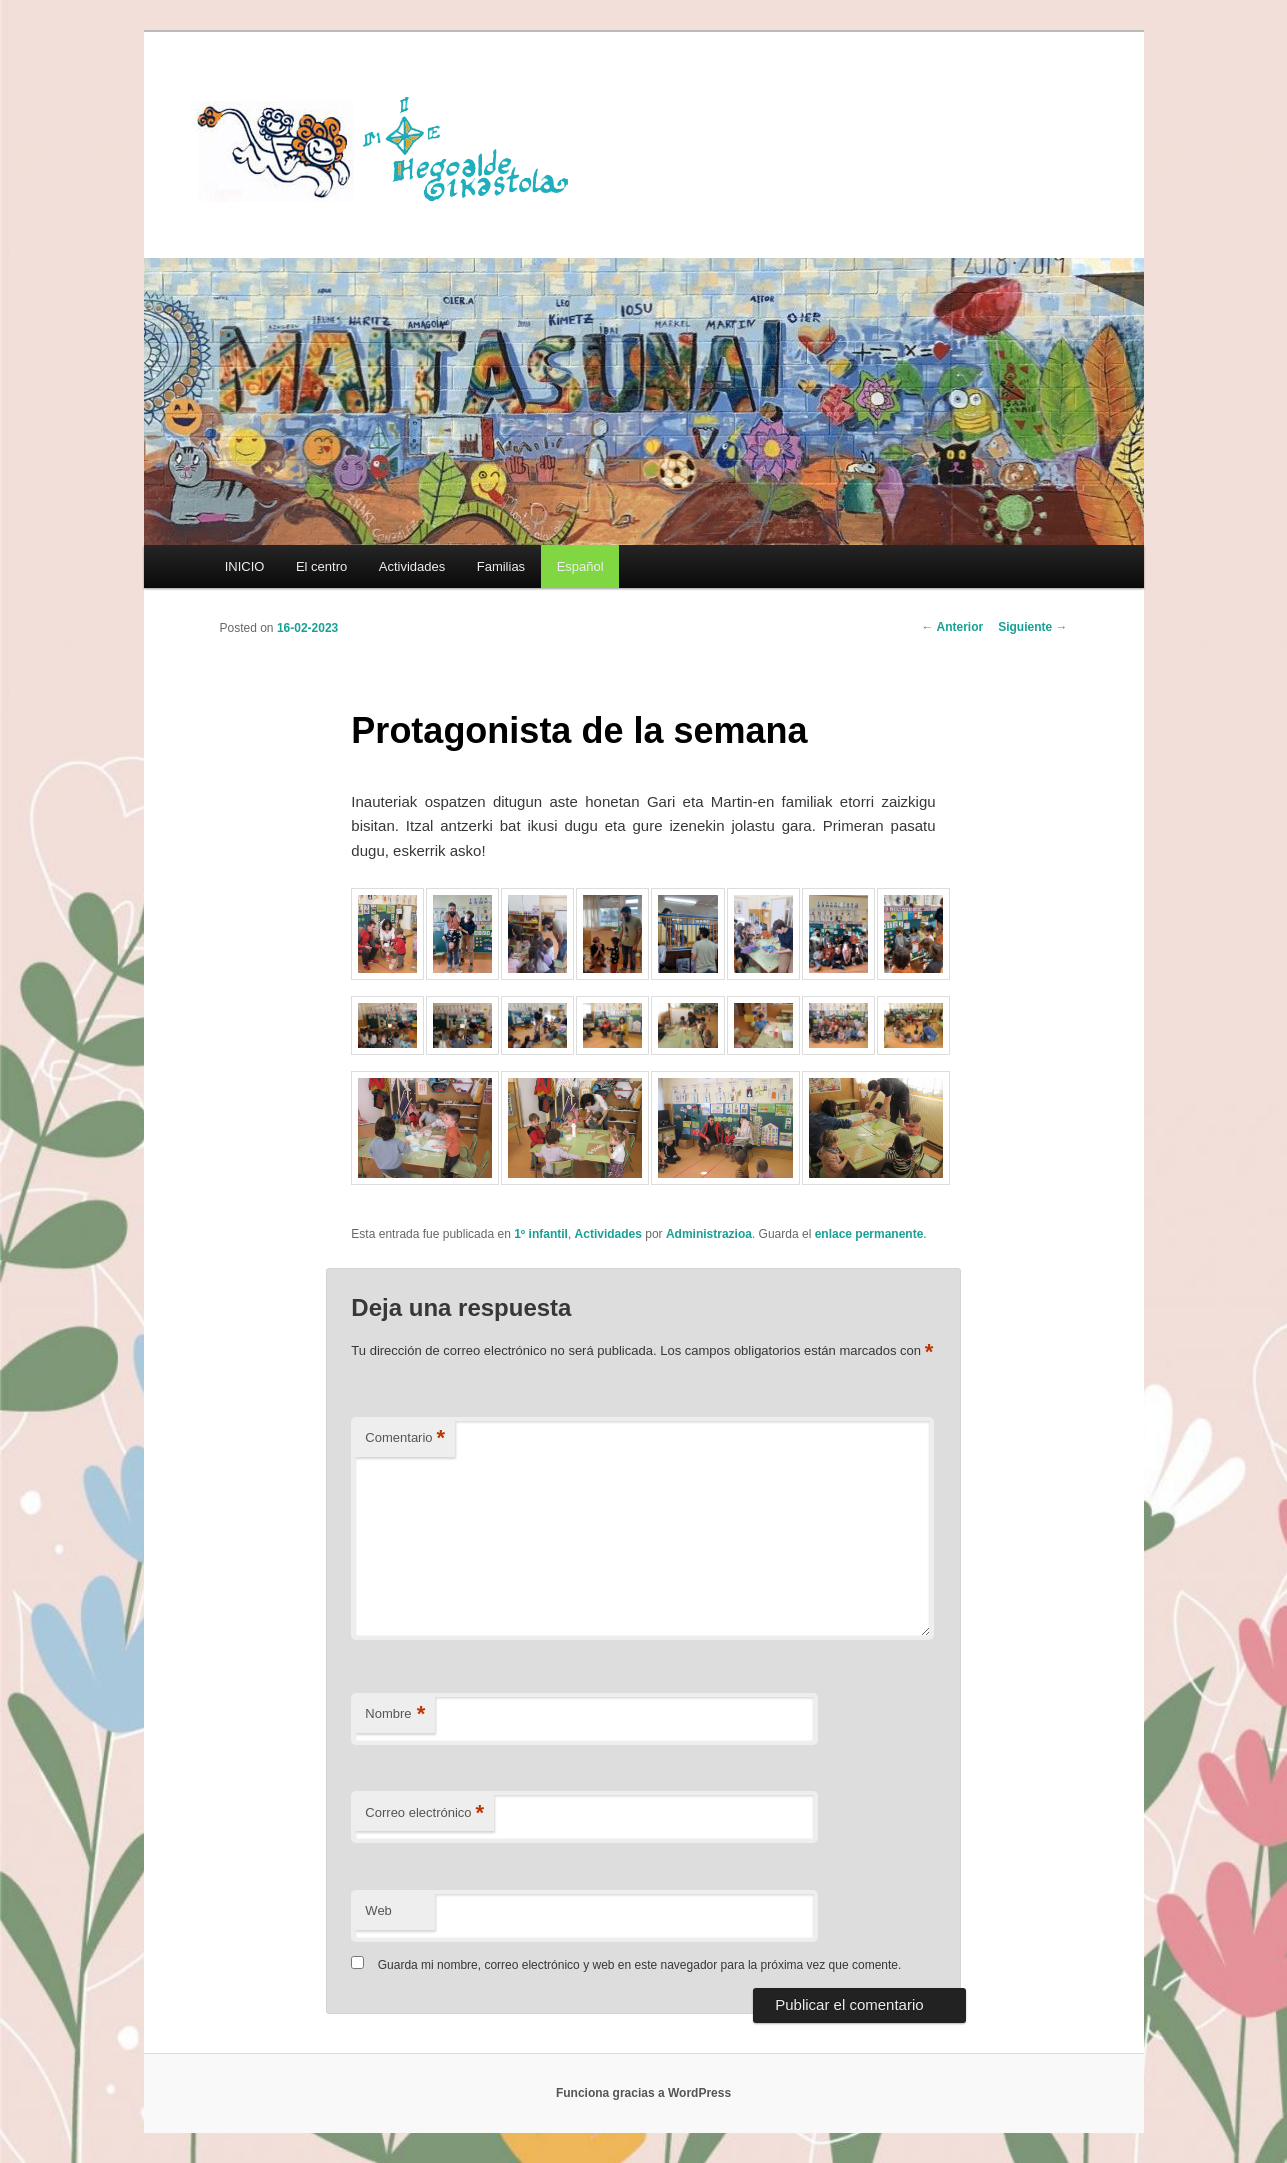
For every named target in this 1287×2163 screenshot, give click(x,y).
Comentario (405, 1438)
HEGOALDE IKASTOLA (390, 147)
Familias (501, 566)
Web (378, 1910)
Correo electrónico (424, 1813)
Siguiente (1032, 627)
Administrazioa (709, 1234)
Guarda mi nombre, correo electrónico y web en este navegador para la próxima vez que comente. (640, 1965)
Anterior (953, 627)
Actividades (412, 566)
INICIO (245, 566)
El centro (321, 566)
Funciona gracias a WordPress (643, 2093)
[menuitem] (580, 566)
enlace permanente (869, 1234)
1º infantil (541, 1234)
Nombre (395, 1714)
